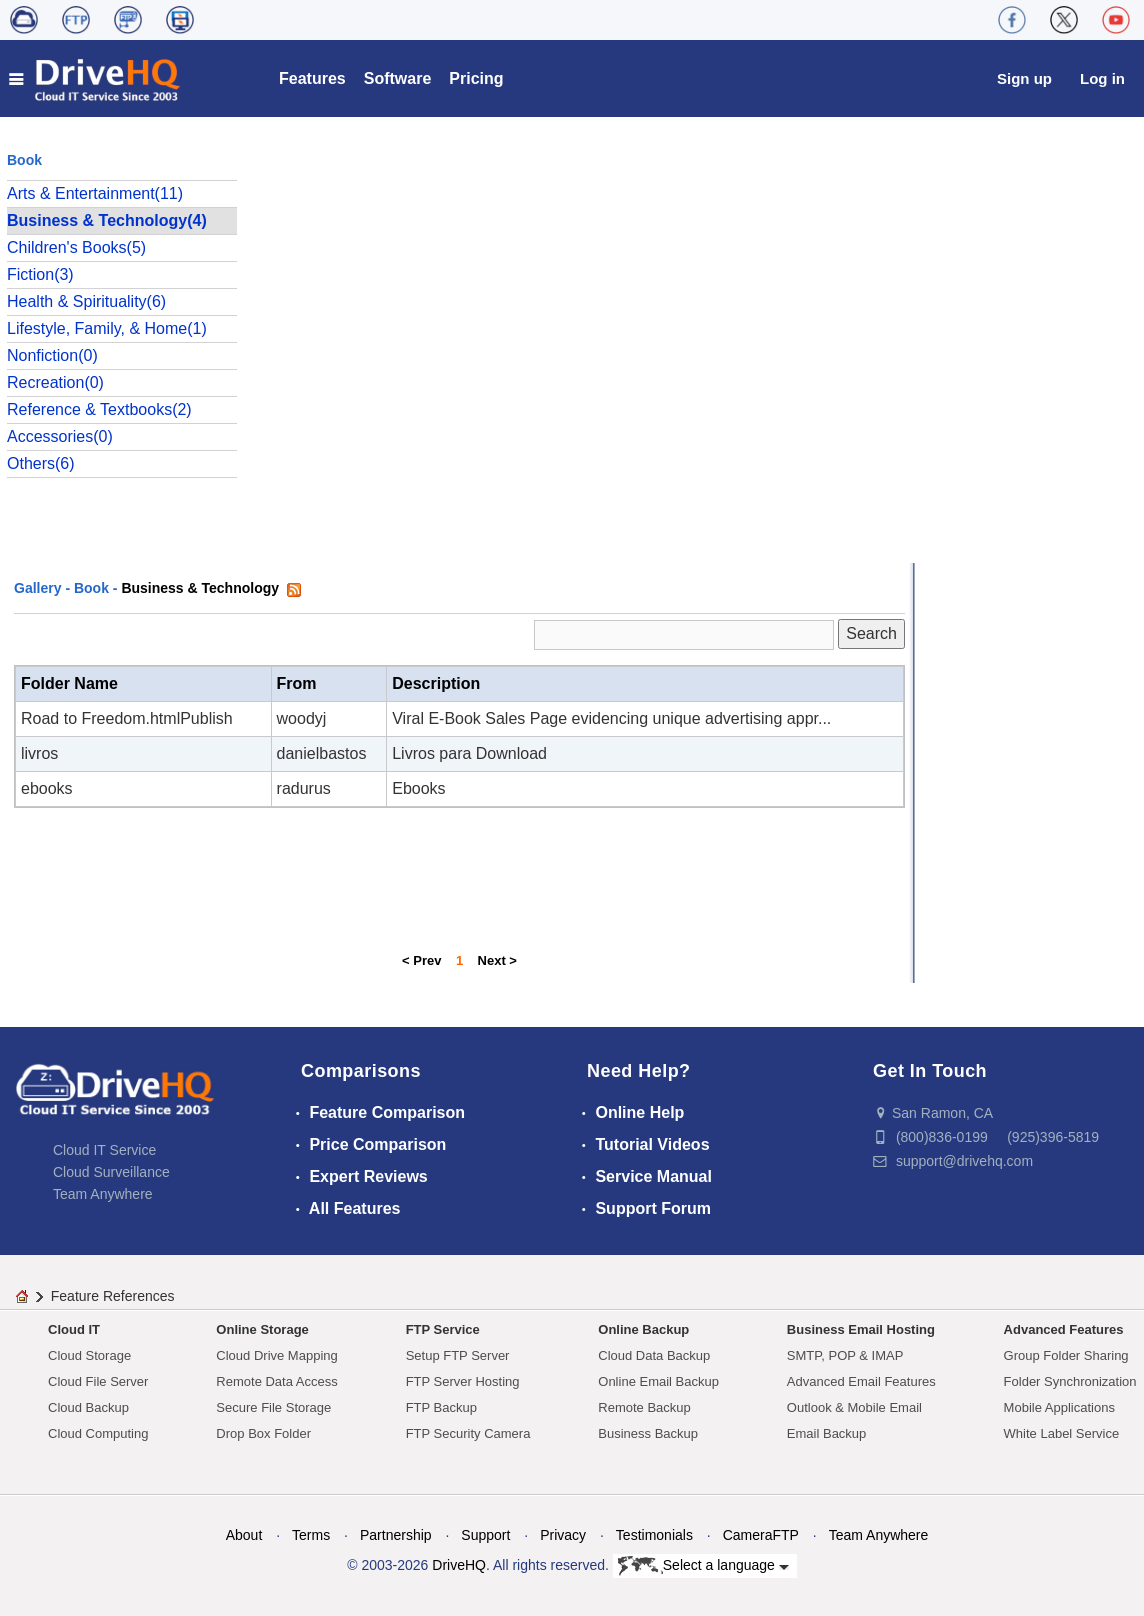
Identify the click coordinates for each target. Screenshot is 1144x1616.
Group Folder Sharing (1066, 1355)
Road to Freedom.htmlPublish (127, 718)
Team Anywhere (103, 1194)
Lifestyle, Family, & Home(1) (107, 328)
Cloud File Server (98, 1381)
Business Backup (648, 1433)
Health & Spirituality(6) (86, 301)
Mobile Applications (1059, 1407)
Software (398, 78)
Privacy (563, 1535)
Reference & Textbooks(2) (99, 409)
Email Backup (826, 1433)
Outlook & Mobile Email (854, 1407)
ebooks (47, 788)
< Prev (421, 960)
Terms (311, 1535)
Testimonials (654, 1535)
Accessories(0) (60, 436)
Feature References (113, 1296)
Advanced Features (1064, 1329)
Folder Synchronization (1070, 1381)
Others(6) (41, 463)
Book (91, 588)
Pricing (476, 78)
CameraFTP (761, 1535)
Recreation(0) (55, 382)
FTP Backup (441, 1407)
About (244, 1535)
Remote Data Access (276, 1381)
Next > (497, 960)
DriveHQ (459, 1565)
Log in (1102, 78)
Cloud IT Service (104, 1150)
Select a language (703, 1566)
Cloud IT (74, 1329)
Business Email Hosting (861, 1329)
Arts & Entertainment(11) (95, 193)
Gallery (37, 588)
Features (312, 78)
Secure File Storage (273, 1407)
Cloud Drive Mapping (276, 1355)
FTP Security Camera (468, 1433)
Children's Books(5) (76, 247)
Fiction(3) (40, 274)
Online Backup (643, 1329)
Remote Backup (644, 1407)
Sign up (1024, 78)
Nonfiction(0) (52, 355)
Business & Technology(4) (107, 220)
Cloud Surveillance (111, 1172)
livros (39, 753)
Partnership (396, 1535)
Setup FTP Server (458, 1355)
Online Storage (262, 1329)
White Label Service (1062, 1433)
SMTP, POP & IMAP (845, 1355)
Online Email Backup (658, 1381)
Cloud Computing (98, 1433)
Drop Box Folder (263, 1433)
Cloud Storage (89, 1355)
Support (485, 1535)
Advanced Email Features (861, 1381)
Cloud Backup (88, 1407)
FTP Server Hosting (463, 1381)
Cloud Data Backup (654, 1355)
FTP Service (443, 1329)
